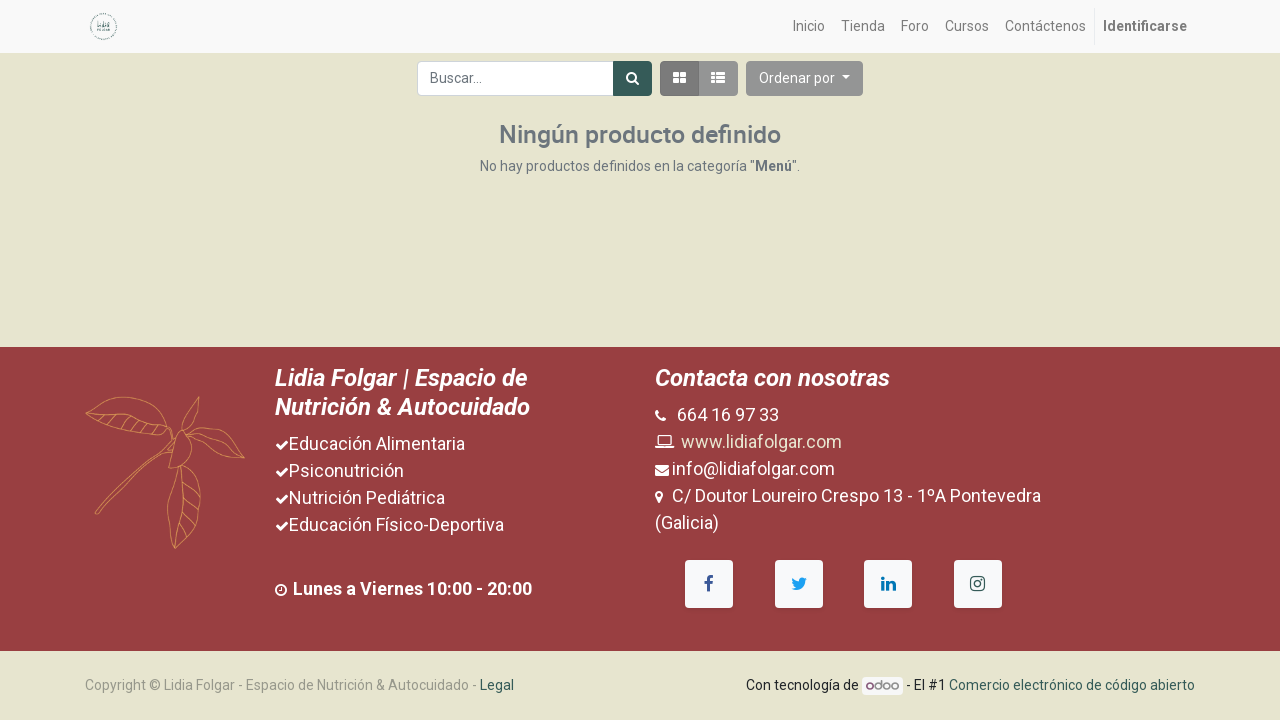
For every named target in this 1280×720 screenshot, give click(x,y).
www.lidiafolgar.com (761, 441)
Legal (497, 685)
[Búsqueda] (632, 78)
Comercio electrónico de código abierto (1072, 685)
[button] (804, 78)
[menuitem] (809, 26)
